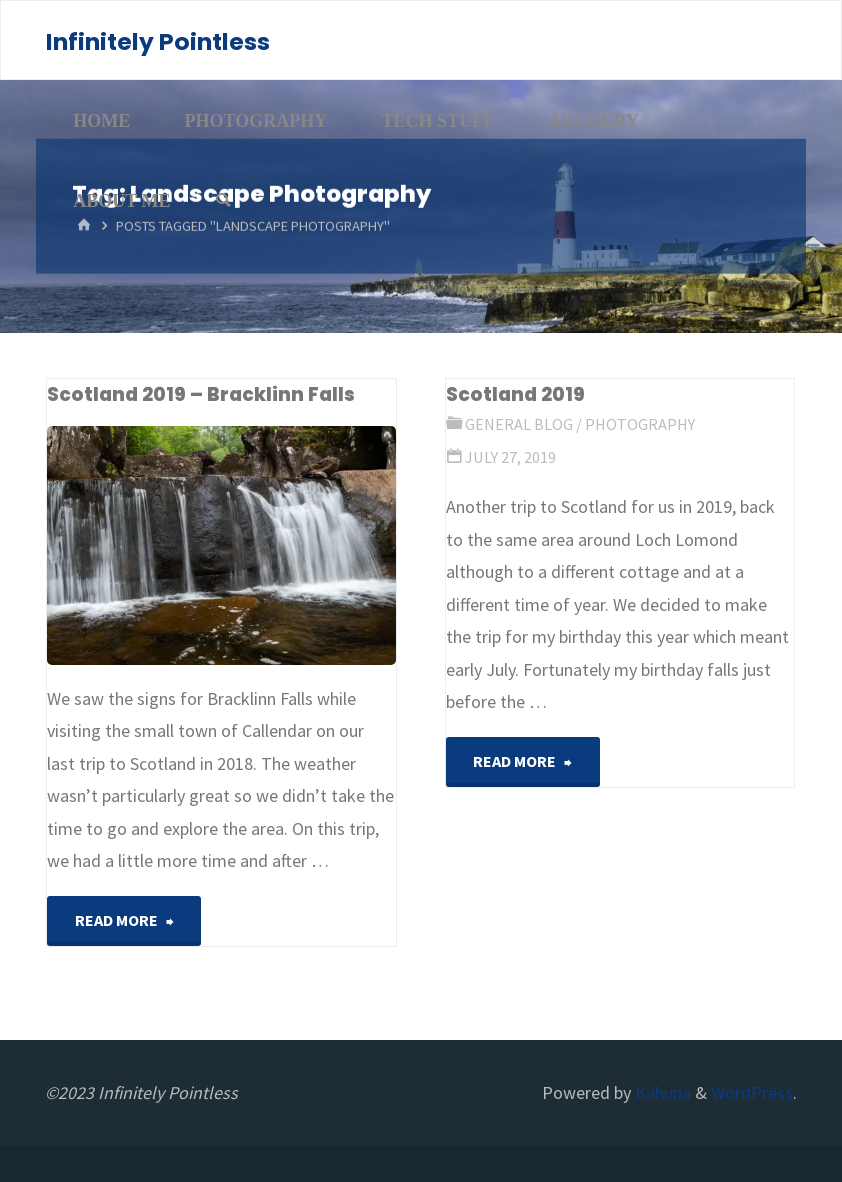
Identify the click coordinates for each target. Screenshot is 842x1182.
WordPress (752, 1092)
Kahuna (661, 1092)
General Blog (519, 424)
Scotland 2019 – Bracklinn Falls (201, 394)
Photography (640, 424)
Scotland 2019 (515, 394)
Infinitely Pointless (158, 41)
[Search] (223, 201)
